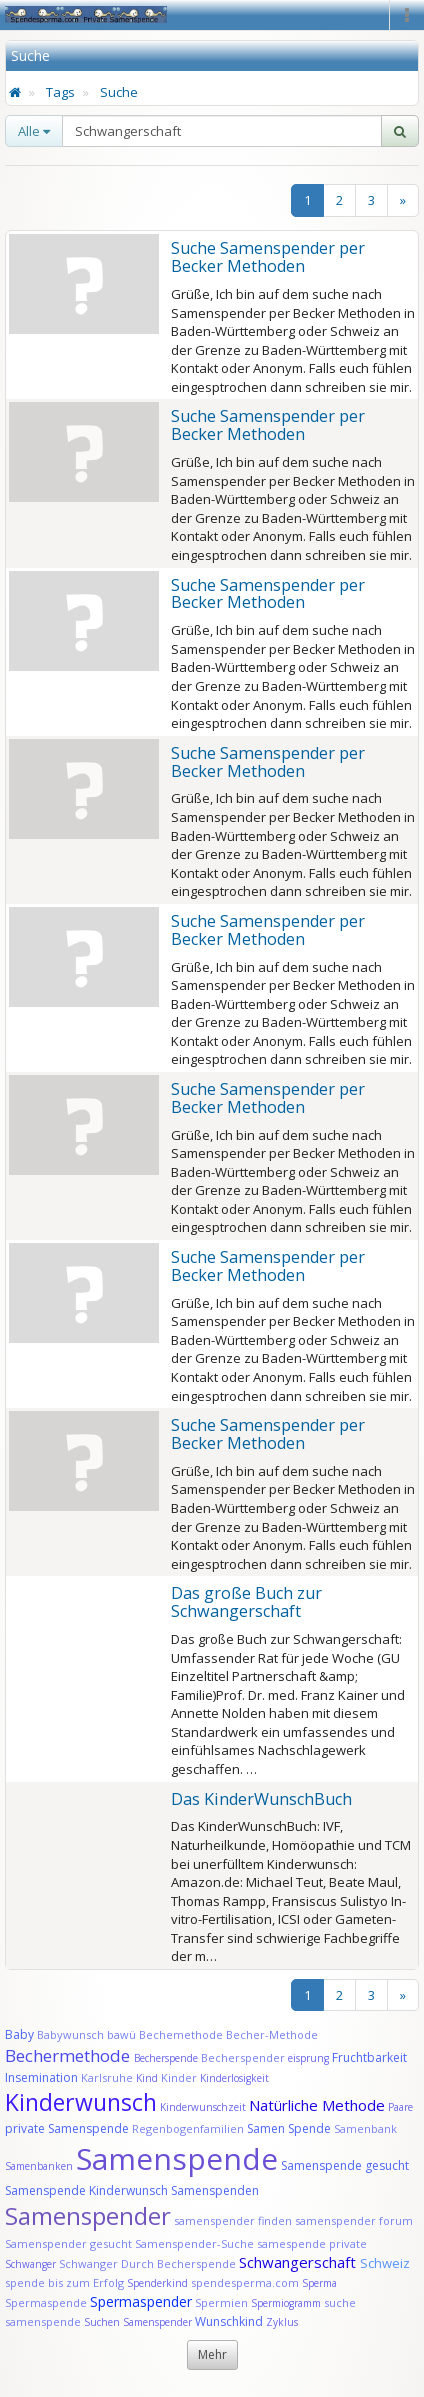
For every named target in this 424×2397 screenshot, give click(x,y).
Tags (60, 92)
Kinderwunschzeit (203, 2107)
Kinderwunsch (81, 2102)
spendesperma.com (245, 2282)
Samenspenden (215, 2190)
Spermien (221, 2302)
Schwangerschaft (299, 2262)
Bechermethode (69, 2055)
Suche (119, 92)
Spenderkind (157, 2283)
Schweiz (385, 2263)
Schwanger (30, 2264)
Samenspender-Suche (194, 2243)
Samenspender (88, 2215)
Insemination (41, 2077)
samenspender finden (233, 2220)
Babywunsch (70, 2034)
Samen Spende (289, 2128)
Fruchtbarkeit (369, 2057)
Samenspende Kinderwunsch (86, 2190)
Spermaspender (141, 2301)
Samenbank (365, 2128)
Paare (400, 2107)
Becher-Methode (272, 2034)
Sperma (319, 2283)
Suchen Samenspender (138, 2322)
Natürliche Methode (317, 2105)
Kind (148, 2078)
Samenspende (177, 2158)
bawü (121, 2034)
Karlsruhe (107, 2077)
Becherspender (244, 2057)
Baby (19, 2034)
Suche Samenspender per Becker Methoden (268, 257)
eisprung (308, 2058)
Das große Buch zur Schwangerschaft (246, 1602)
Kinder (179, 2077)
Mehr (212, 2354)
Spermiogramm (286, 2303)
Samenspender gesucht (68, 2243)
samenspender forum (354, 2220)
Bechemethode (181, 2034)
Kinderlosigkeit (234, 2078)
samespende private (312, 2243)
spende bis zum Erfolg (64, 2282)
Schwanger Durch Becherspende (147, 2263)
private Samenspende (67, 2128)
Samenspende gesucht (345, 2165)
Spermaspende (46, 2302)
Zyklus (282, 2322)
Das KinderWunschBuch (261, 1799)
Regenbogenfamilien (188, 2128)
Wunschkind (229, 2321)
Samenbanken (40, 2166)
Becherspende (166, 2058)
